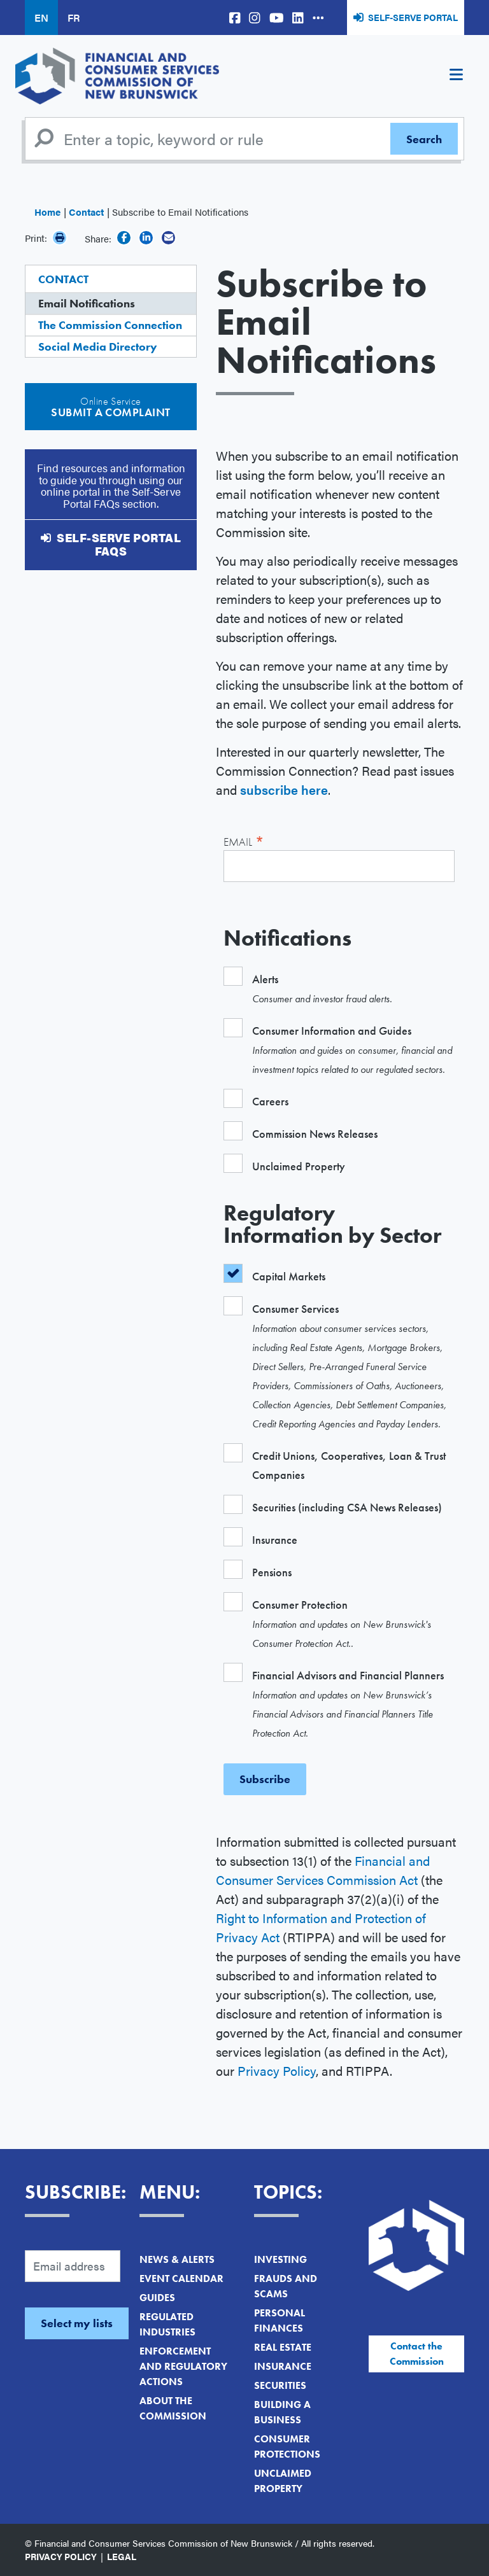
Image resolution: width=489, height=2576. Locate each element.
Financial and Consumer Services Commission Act (323, 1870)
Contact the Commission (417, 2353)
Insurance (282, 2366)
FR (73, 17)
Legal (121, 2556)
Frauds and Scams (285, 2286)
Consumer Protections (287, 2446)
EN (41, 17)
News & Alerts (177, 2259)
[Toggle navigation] (456, 76)
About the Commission (172, 2408)
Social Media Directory (97, 346)
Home (47, 211)
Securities (280, 2385)
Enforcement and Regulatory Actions (183, 2366)
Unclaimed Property (282, 2481)
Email (243, 840)
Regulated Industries (167, 2324)
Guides (157, 2297)
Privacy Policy (276, 2070)
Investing (280, 2259)
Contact (86, 211)
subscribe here (284, 789)
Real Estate (282, 2347)
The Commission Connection (110, 325)
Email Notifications (86, 303)
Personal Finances (279, 2320)
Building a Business (282, 2412)
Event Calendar (181, 2278)
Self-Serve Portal (413, 17)
